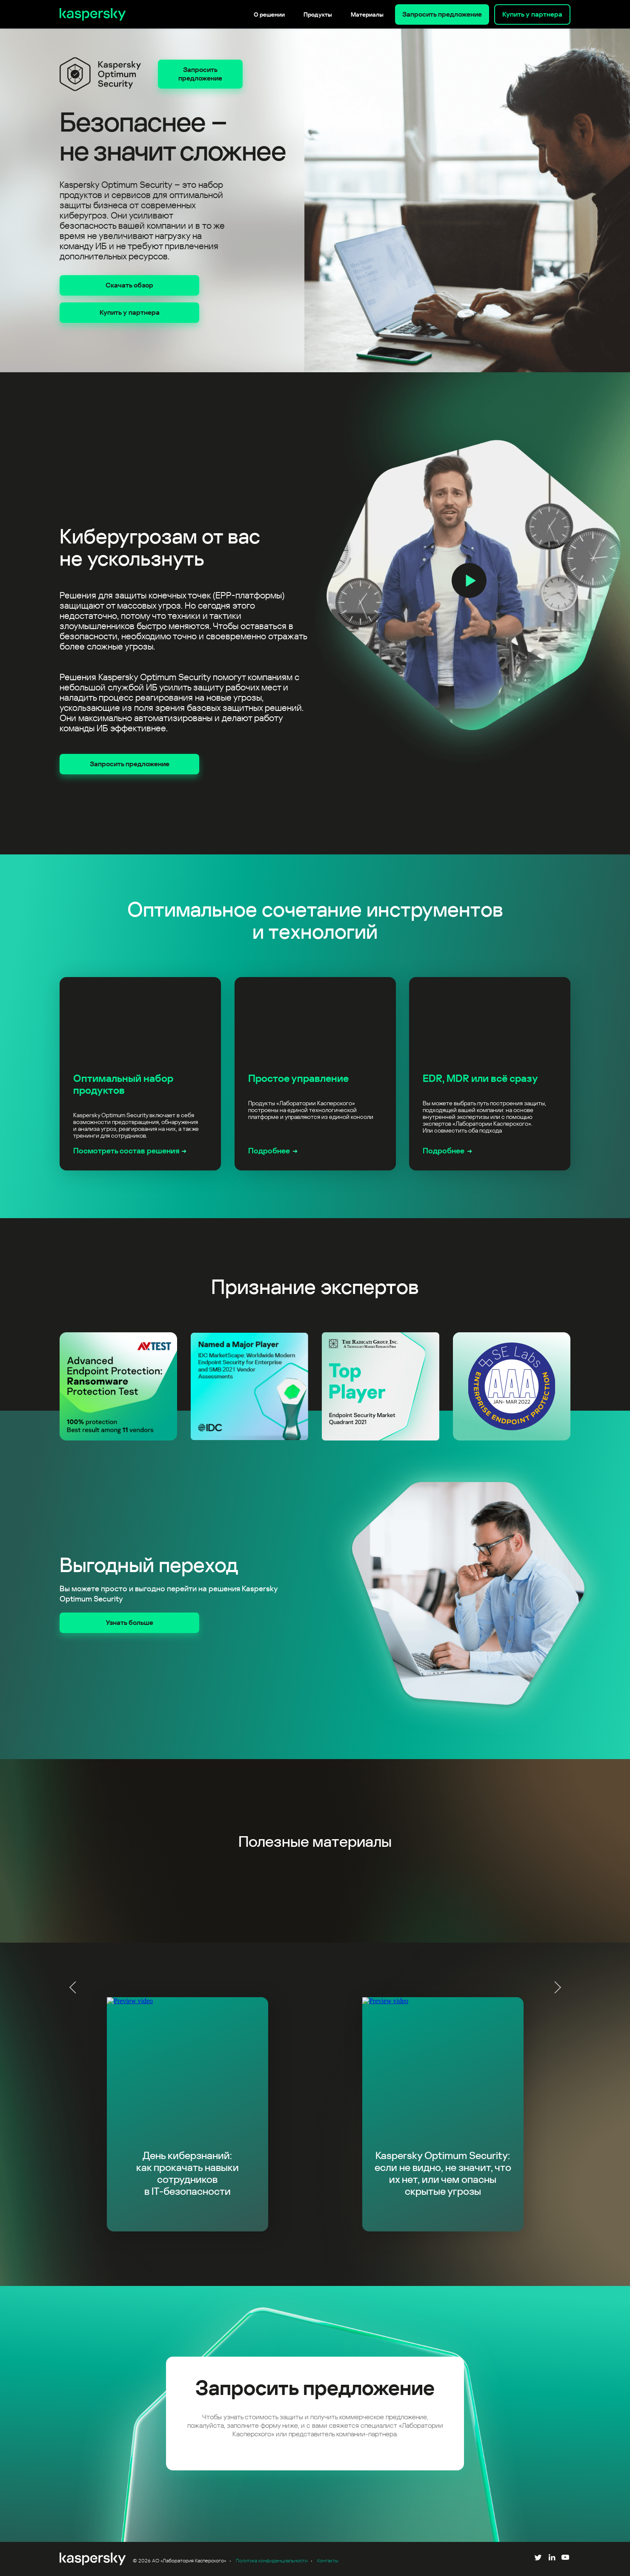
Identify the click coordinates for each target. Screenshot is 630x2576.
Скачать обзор (129, 285)
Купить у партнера (532, 14)
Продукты (318, 14)
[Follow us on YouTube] (565, 2559)
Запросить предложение (442, 14)
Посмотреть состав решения (126, 1150)
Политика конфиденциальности (271, 2561)
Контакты (327, 2561)
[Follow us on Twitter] (538, 2559)
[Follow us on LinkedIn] (552, 2559)
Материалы (367, 14)
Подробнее (269, 1150)
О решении (269, 14)
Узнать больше (129, 1623)
